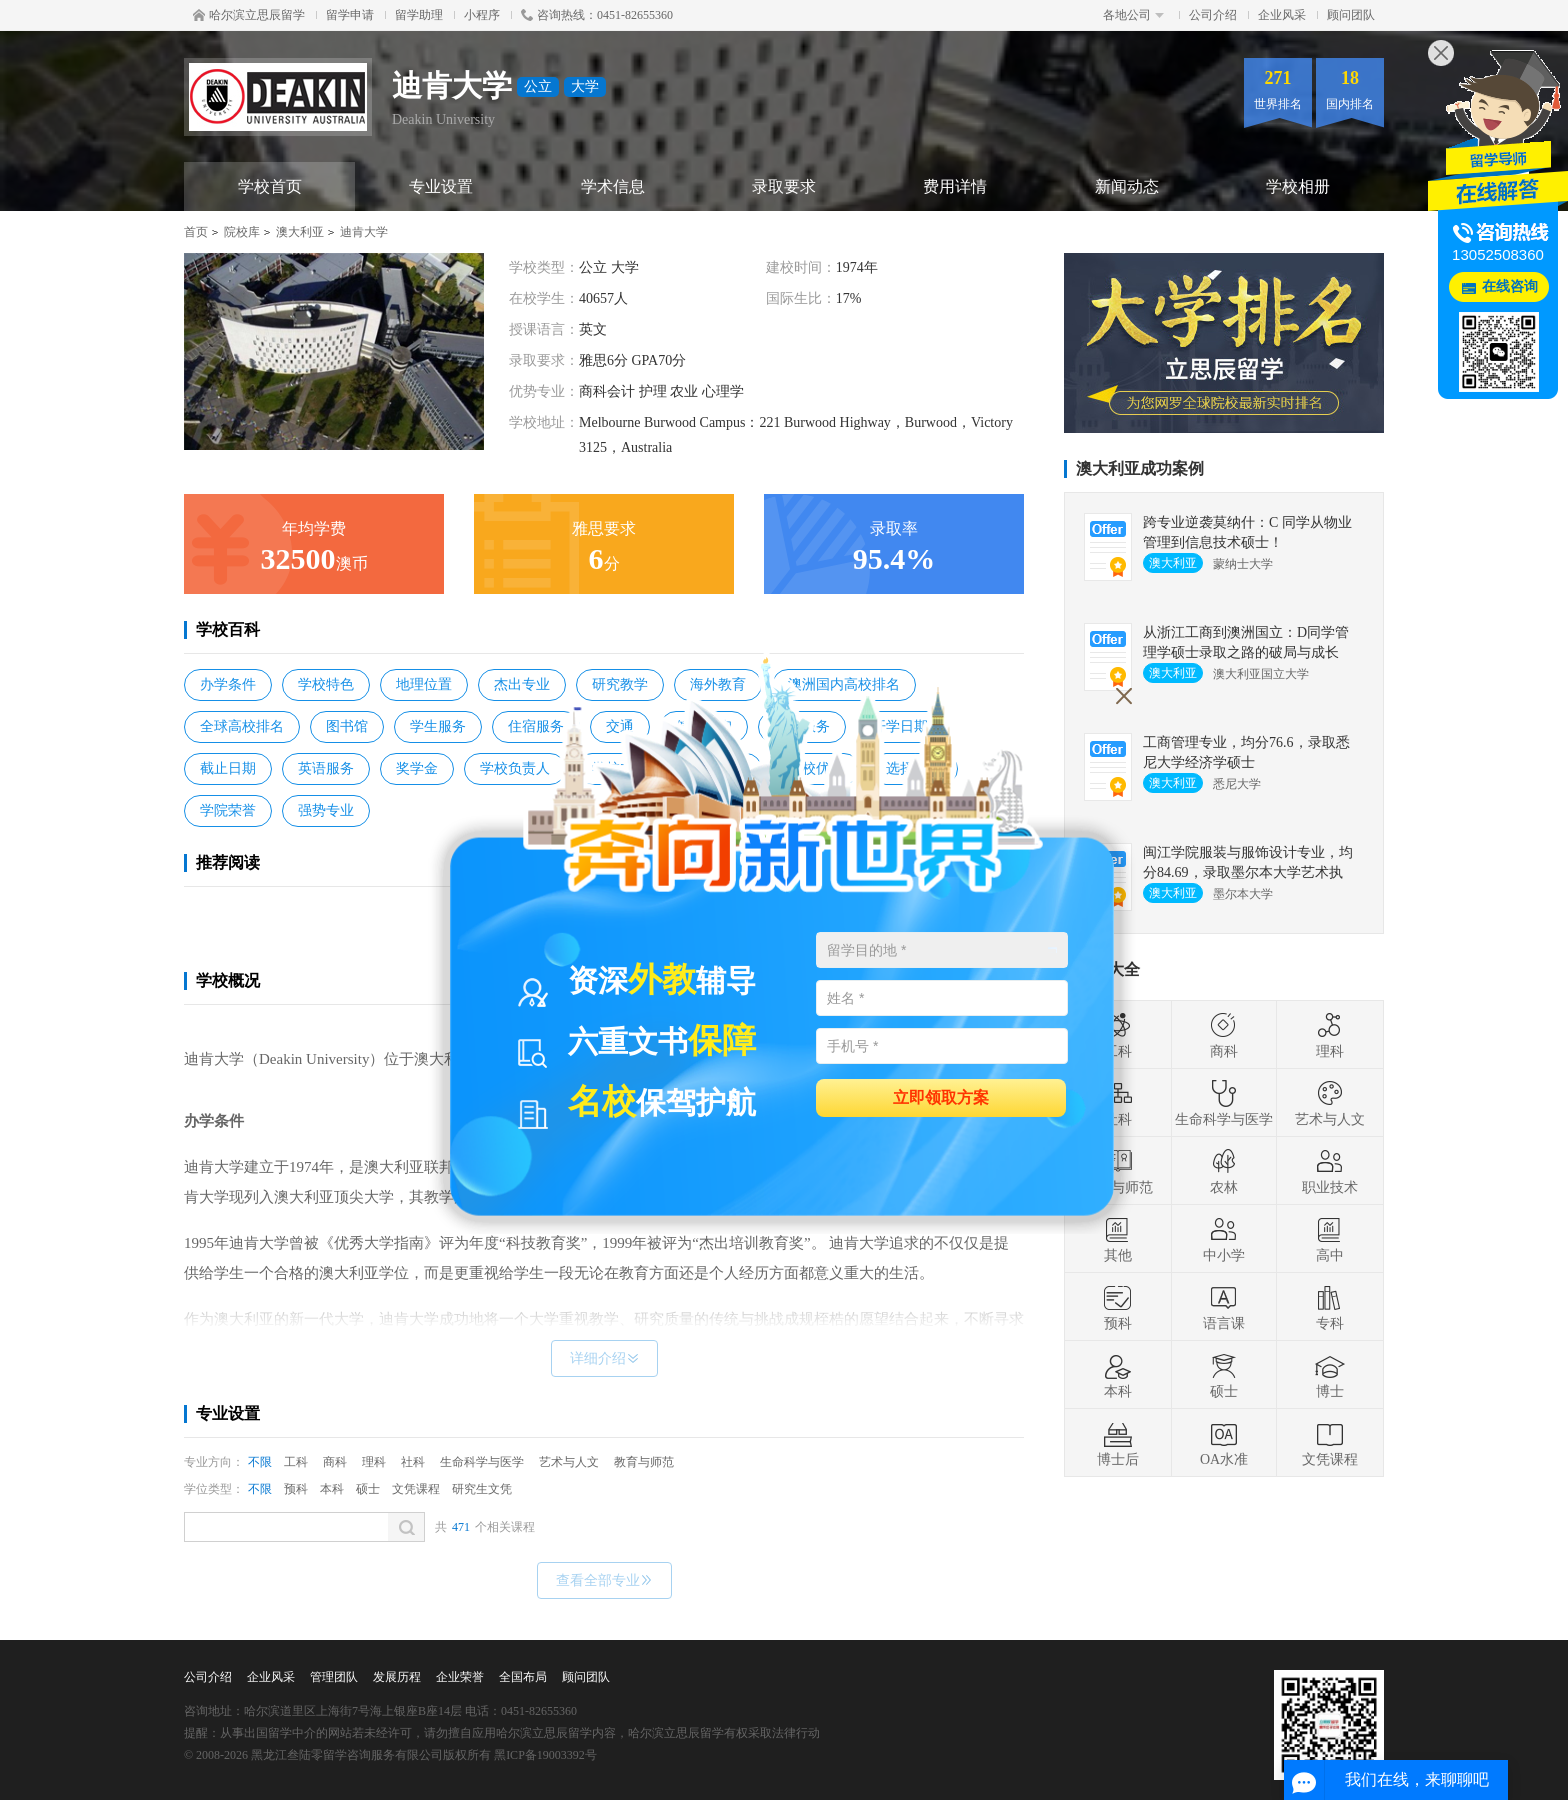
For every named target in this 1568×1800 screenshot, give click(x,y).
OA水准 (1224, 1443)
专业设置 (441, 186)
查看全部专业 (604, 1580)
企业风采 (1282, 15)
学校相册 (1298, 186)
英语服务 (326, 768)
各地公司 (1133, 15)
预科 (296, 1489)
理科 (374, 1462)
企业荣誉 (460, 1677)
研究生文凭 (482, 1489)
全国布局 (523, 1677)
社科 (413, 1462)
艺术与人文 (569, 1462)
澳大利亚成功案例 (1140, 468)
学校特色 (326, 684)
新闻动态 (1127, 186)
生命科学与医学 (482, 1462)
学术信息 (613, 186)
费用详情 (955, 186)
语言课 (1224, 1307)
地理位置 (424, 684)
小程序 (482, 15)
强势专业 (326, 810)
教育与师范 (644, 1462)
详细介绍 (604, 1358)
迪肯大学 (364, 232)
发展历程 (397, 1677)
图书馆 (347, 726)
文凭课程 (416, 1489)
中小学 (1224, 1239)
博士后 (1118, 1443)
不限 (260, 1462)
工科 (296, 1462)
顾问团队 (1351, 15)
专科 (1330, 1307)
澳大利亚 (300, 232)
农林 (1224, 1171)
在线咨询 (1510, 286)
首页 (196, 232)
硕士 (368, 1489)
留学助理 (419, 15)
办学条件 (228, 684)
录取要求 (784, 186)
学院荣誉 (228, 810)
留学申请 (350, 15)
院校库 (242, 232)
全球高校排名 (242, 726)
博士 (1330, 1375)
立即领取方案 (941, 1096)
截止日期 (228, 768)
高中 (1330, 1239)
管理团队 (334, 1677)
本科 (332, 1489)
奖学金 (417, 768)
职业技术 (1330, 1171)
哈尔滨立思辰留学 (249, 15)
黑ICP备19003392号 (545, 1755)
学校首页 (270, 186)
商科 (335, 1462)
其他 (1118, 1239)
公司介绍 (1213, 15)
